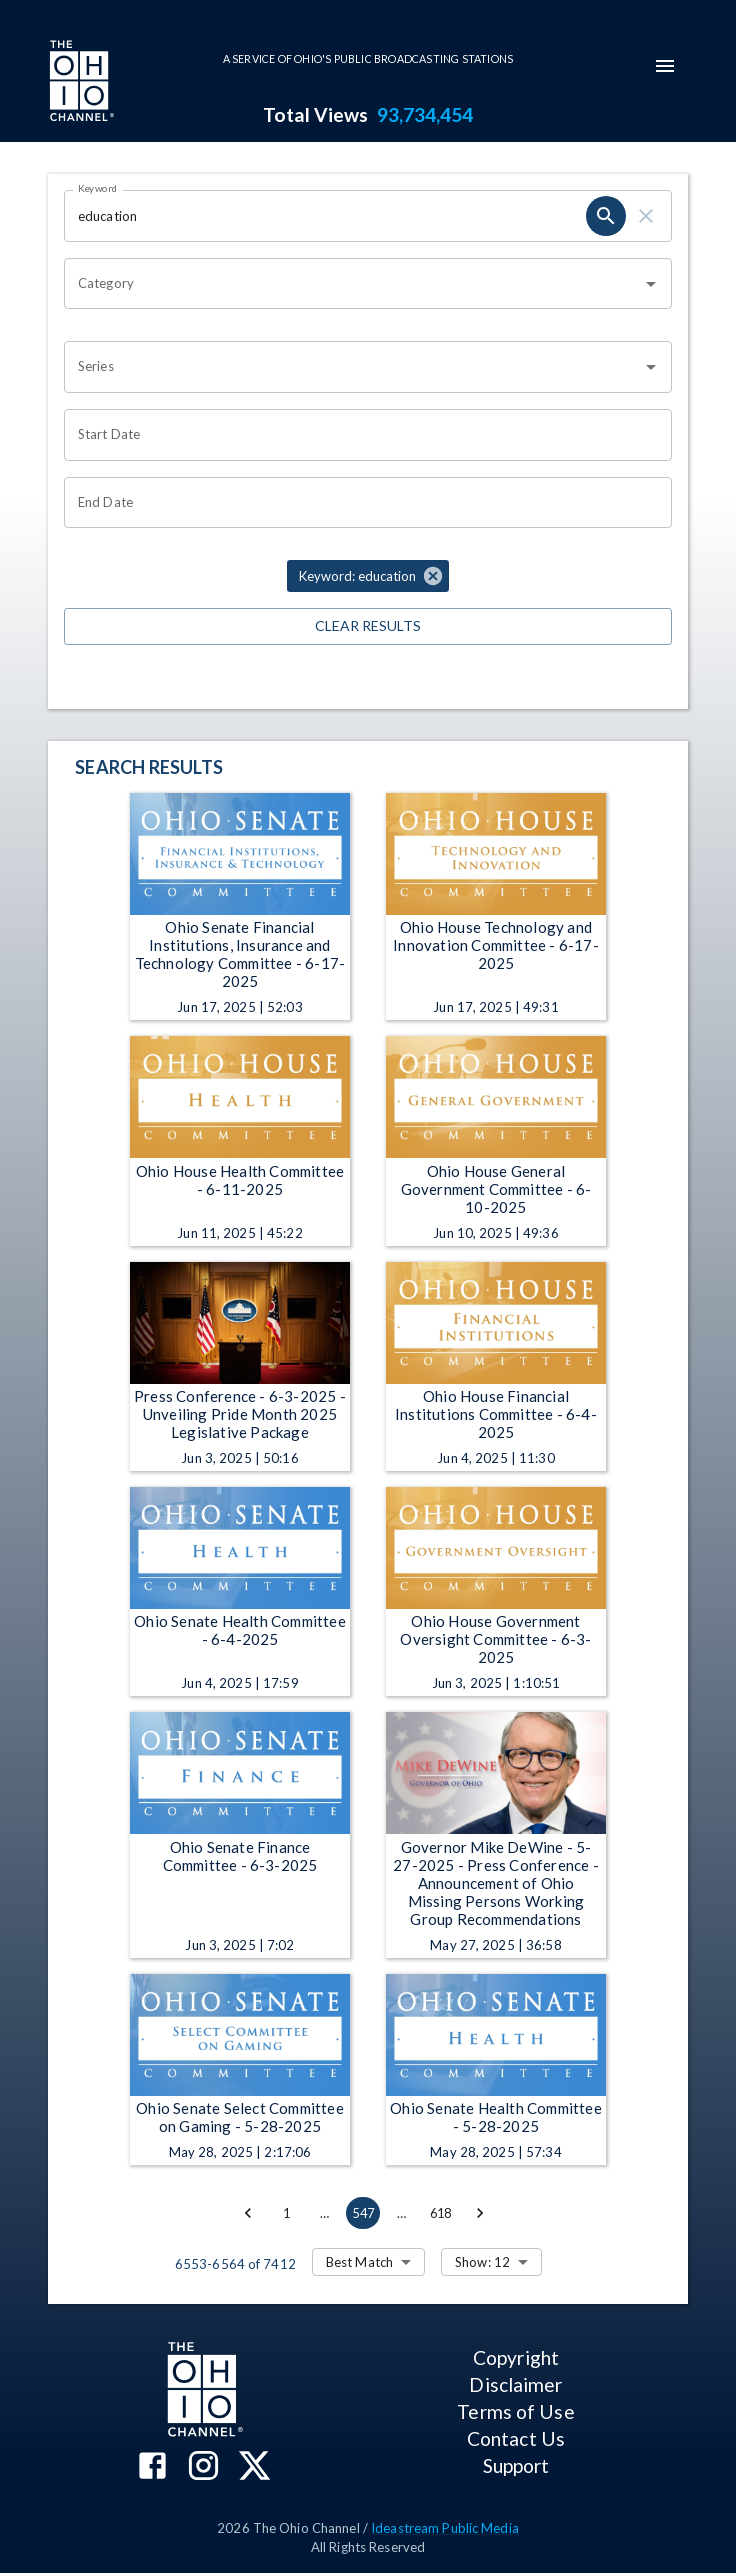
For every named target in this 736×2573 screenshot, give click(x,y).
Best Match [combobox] (359, 2262)
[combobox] (353, 284)
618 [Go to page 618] (441, 2213)
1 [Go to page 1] (286, 2213)
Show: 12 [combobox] (482, 2262)
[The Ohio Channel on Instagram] (203, 2467)
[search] (606, 216)
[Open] (651, 284)
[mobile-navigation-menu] (665, 66)
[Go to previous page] (248, 2213)
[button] (368, 576)
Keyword (98, 188)
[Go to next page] (480, 2213)
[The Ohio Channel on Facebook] (152, 2467)
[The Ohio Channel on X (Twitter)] (254, 2467)
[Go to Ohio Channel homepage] (80, 83)
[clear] (646, 216)
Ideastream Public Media (445, 2528)
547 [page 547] (363, 2213)
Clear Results (368, 626)
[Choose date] (361, 435)
